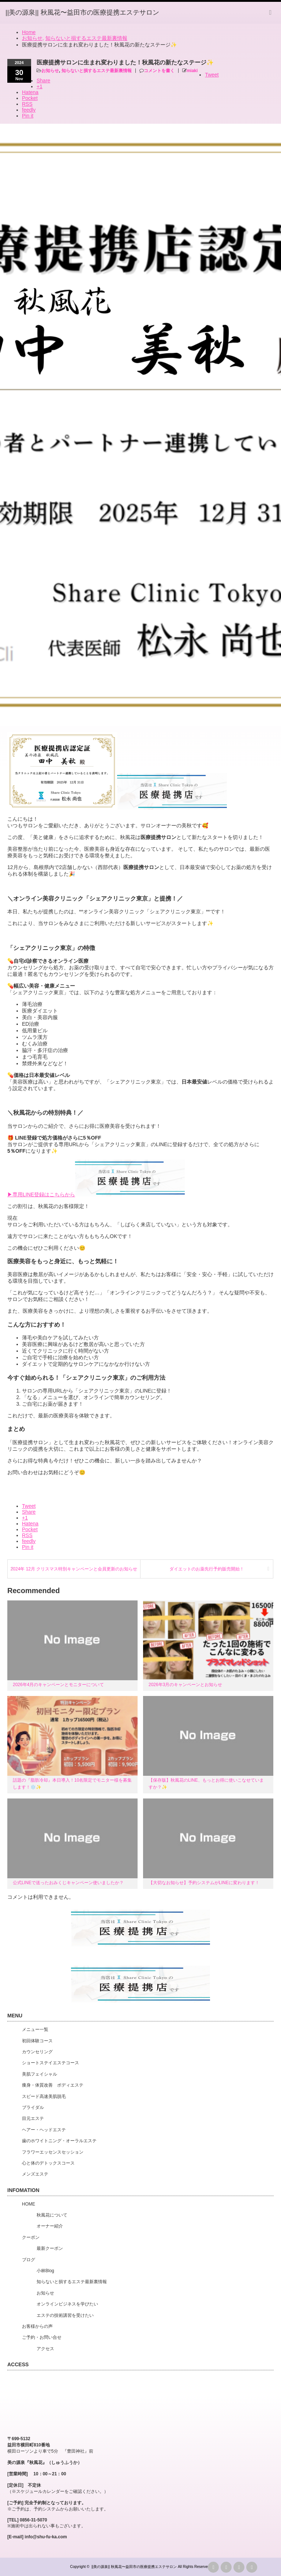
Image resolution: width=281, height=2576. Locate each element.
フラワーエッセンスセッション (52, 2152)
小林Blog (45, 2270)
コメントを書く (159, 70)
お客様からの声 (37, 2326)
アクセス (45, 2348)
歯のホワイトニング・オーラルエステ (59, 2140)
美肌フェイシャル (39, 2074)
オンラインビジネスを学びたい (67, 2304)
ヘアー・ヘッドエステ (44, 2129)
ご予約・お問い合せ (41, 2337)
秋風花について (52, 2215)
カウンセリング (37, 2051)
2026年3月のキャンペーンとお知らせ (185, 1684)
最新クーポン (50, 2248)
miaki (192, 70)
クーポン (31, 2237)
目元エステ (33, 2118)
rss (213, 2567)
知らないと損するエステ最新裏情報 (96, 70)
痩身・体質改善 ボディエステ (52, 2085)
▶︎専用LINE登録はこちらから (41, 1194)
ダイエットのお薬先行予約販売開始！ (206, 1569)
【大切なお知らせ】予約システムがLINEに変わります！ (204, 1882)
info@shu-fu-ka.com (46, 2536)
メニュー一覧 (35, 2029)
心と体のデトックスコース (48, 2163)
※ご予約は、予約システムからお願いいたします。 (57, 2509)
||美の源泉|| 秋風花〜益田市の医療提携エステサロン (134, 2567)
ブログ (28, 2259)
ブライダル (33, 2107)
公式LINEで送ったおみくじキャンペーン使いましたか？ (68, 1882)
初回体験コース (37, 2040)
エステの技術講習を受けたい (65, 2315)
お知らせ (50, 70)
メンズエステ (35, 2174)
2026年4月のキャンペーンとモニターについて (58, 1684)
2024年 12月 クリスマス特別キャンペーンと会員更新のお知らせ (74, 1569)
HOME (28, 2204)
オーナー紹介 (50, 2226)
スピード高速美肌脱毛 (44, 2096)
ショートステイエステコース (50, 2062)
